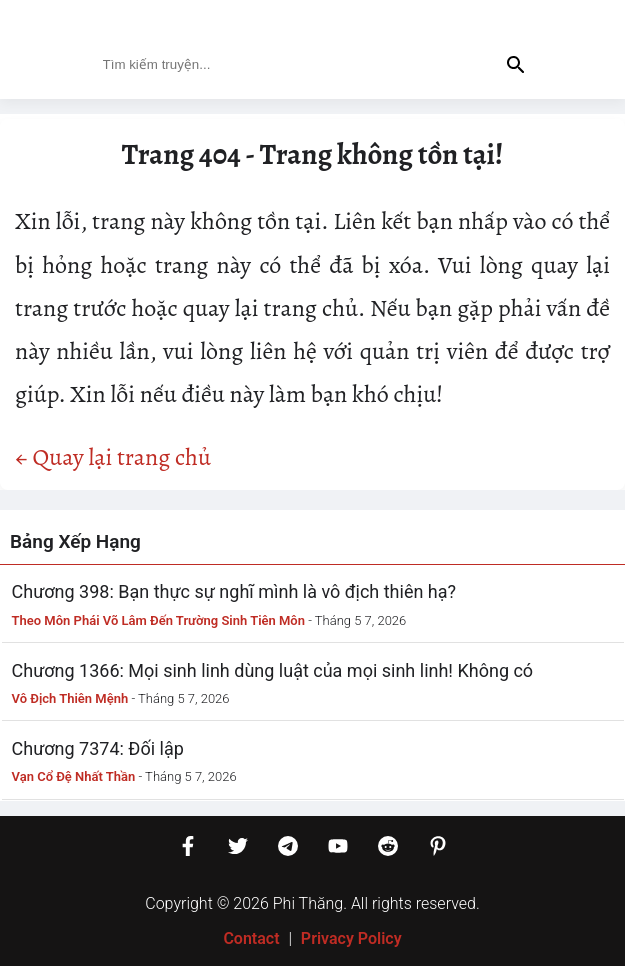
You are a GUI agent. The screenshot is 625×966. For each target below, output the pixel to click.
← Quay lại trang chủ (113, 457)
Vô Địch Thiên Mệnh (70, 698)
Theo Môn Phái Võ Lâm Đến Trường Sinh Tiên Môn (159, 620)
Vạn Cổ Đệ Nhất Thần (74, 776)
